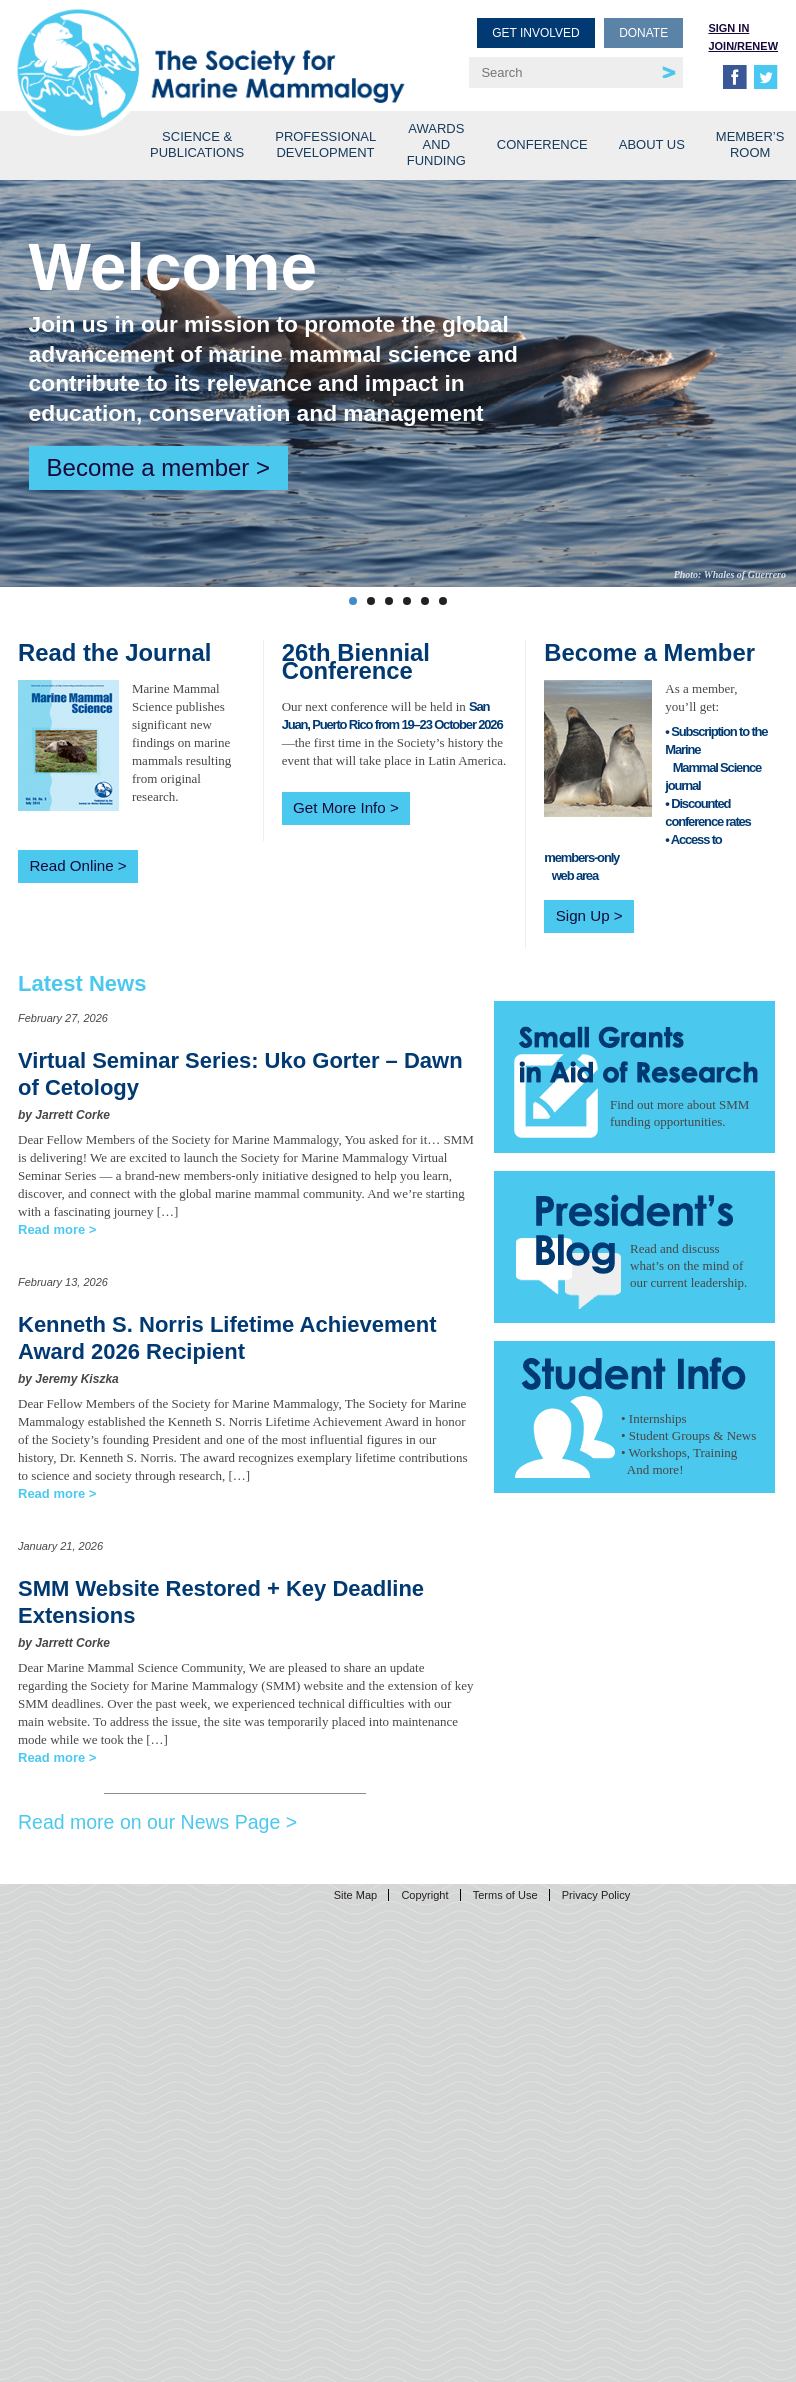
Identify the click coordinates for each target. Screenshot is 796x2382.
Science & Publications (197, 144)
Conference (542, 144)
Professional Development (325, 144)
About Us (652, 144)
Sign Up (583, 915)
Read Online (71, 865)
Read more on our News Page (149, 1822)
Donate (643, 33)
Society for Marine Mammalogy (211, 47)
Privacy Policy (596, 1895)
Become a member (148, 467)
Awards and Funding (436, 144)
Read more (51, 1229)
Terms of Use (505, 1895)
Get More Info (339, 807)
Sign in (728, 28)
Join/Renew (743, 46)
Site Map (355, 1895)
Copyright (424, 1895)
